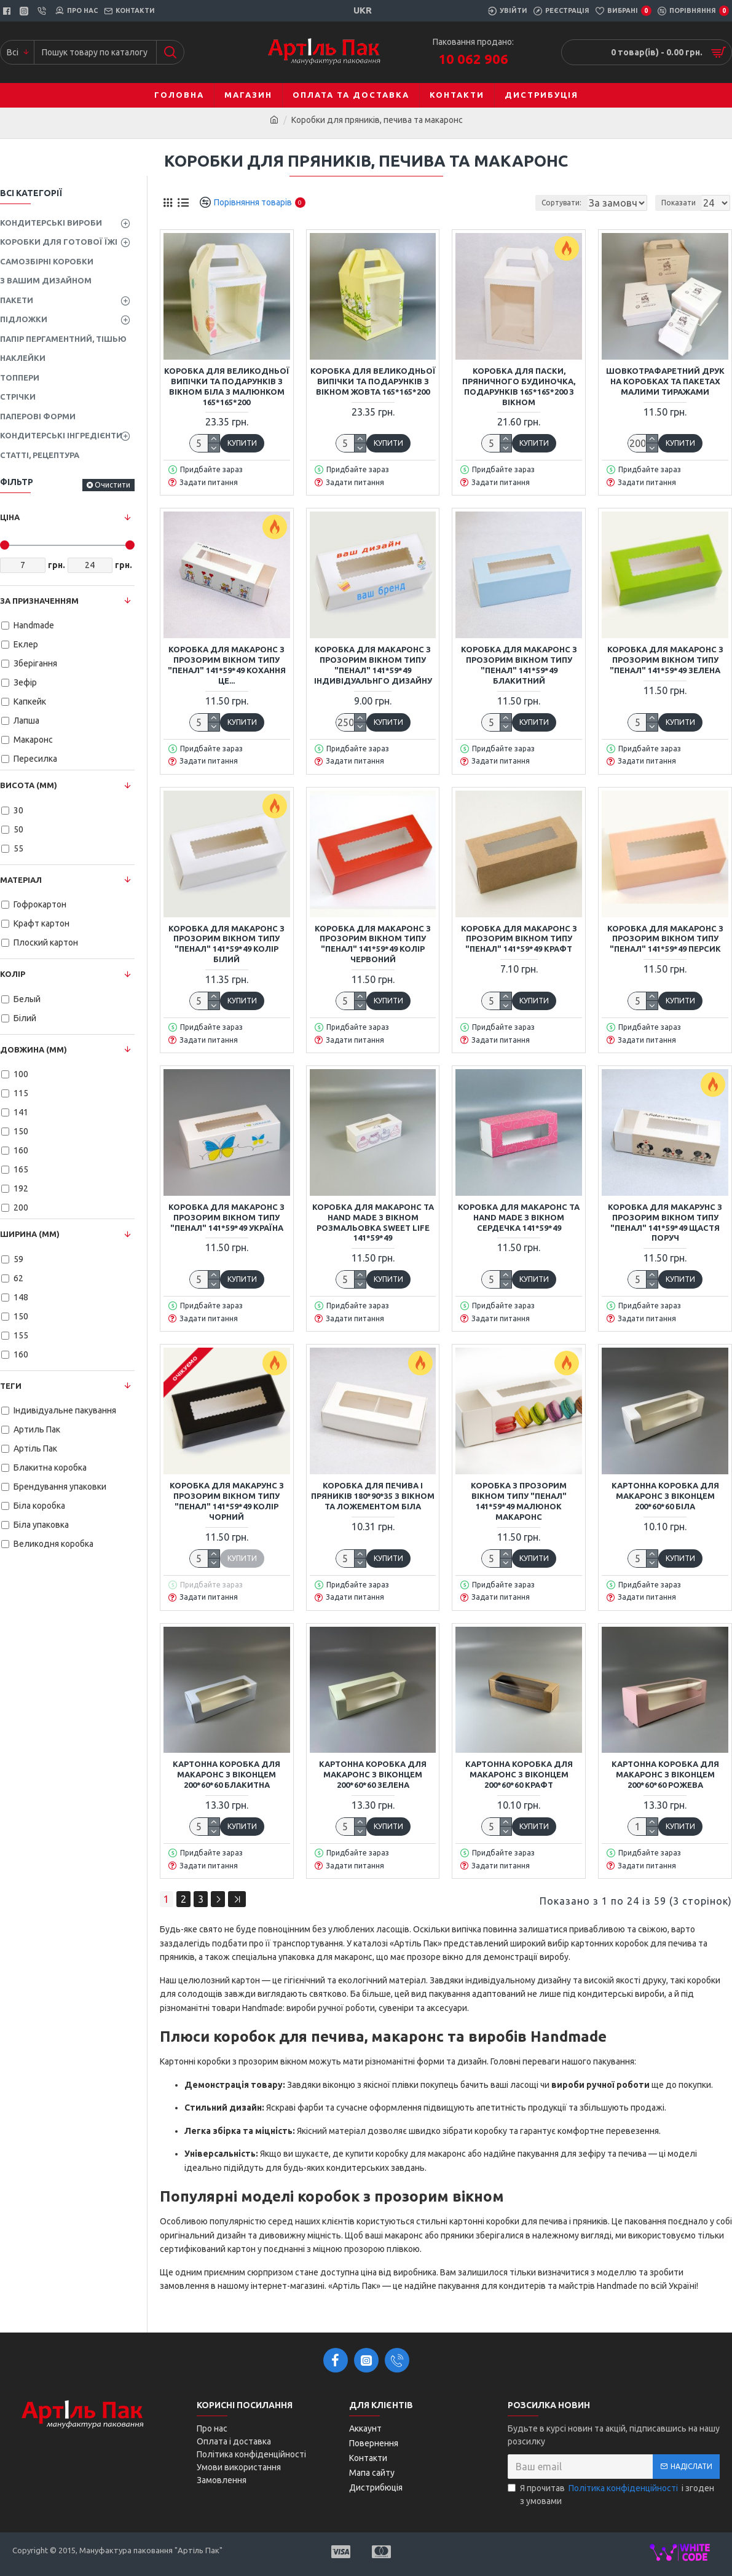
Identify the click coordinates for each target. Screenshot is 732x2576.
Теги (11, 1385)
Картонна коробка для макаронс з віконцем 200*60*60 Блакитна (226, 1774)
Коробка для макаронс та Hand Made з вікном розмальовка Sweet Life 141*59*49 (373, 1223)
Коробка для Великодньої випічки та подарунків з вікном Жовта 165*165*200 (373, 381)
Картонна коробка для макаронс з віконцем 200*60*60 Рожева (665, 1774)
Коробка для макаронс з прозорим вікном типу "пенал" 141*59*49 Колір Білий (226, 944)
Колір (12, 974)
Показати (682, 203)
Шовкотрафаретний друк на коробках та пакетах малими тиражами (665, 381)
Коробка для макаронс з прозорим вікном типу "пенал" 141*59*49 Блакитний (519, 665)
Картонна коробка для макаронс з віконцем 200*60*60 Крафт (519, 1774)
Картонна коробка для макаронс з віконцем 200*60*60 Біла (665, 1496)
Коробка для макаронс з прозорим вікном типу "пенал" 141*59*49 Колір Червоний (373, 944)
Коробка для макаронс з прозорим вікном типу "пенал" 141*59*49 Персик (665, 939)
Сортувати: (496, 203)
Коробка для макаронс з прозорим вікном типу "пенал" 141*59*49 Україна (226, 1217)
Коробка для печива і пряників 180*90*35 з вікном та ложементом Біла (373, 1496)
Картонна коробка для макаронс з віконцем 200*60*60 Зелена (373, 1774)
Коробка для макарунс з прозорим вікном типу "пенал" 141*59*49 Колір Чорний (227, 1501)
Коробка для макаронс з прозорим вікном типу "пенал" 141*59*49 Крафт (519, 939)
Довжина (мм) (33, 1049)
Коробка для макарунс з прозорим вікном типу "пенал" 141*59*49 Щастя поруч (665, 1223)
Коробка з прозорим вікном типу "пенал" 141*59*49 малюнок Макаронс (519, 1501)
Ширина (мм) (30, 1234)
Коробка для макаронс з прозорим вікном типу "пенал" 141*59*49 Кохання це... (227, 665)
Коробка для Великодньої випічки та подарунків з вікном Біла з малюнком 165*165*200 (226, 386)
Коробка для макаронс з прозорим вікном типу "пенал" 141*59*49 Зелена (665, 659)
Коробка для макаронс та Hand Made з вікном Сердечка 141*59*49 (519, 1217)
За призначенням (39, 600)
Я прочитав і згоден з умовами (611, 2494)
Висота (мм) (28, 785)
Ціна (10, 517)
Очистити (112, 485)
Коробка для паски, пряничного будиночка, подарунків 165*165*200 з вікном (518, 386)
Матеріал (21, 879)
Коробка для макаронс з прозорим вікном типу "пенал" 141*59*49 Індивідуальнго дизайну (373, 665)
